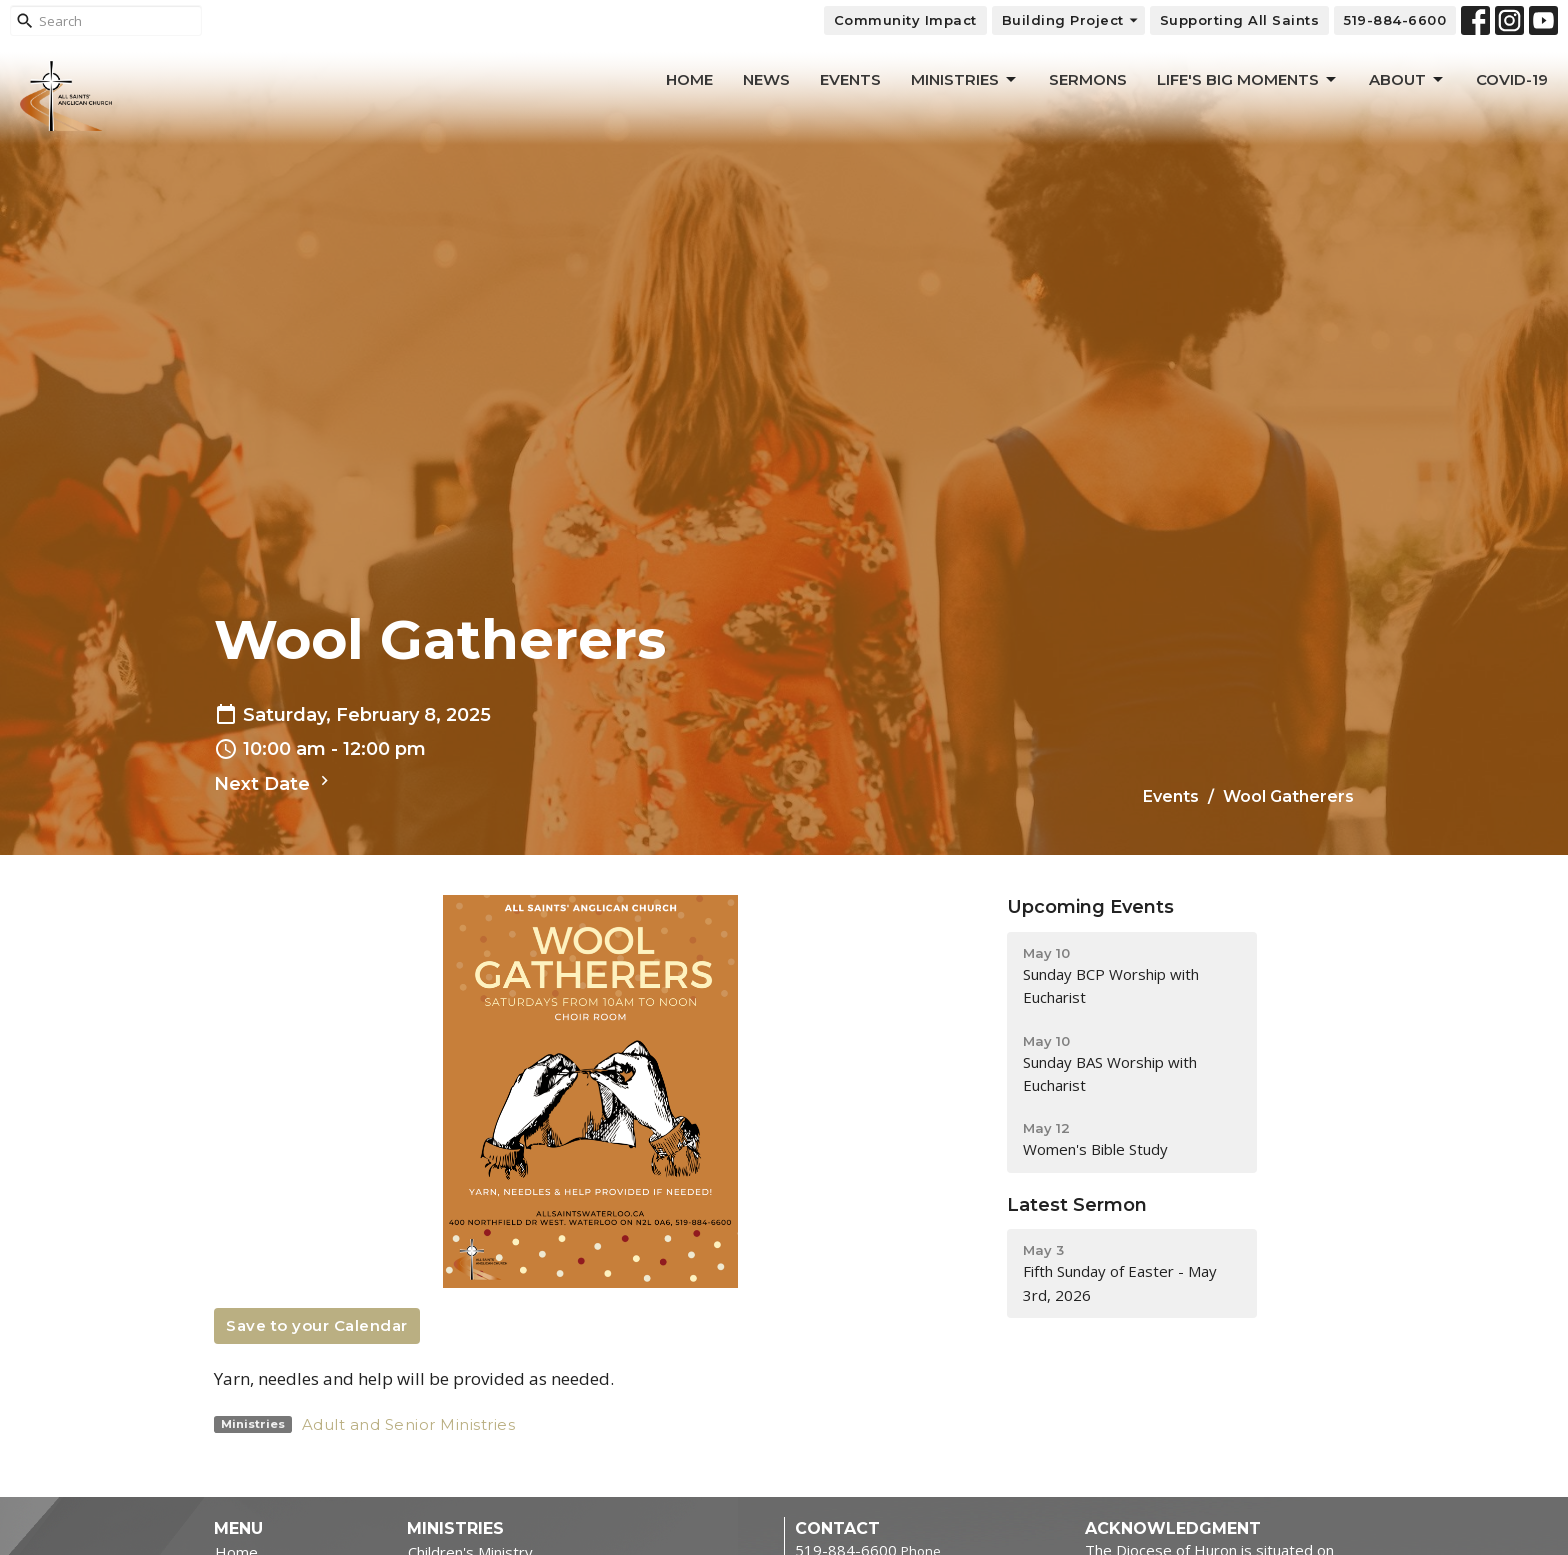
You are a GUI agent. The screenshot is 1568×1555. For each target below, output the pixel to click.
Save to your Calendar (317, 1325)
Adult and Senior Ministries (409, 1424)
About (1407, 80)
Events (850, 79)
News (766, 79)
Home (689, 79)
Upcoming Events (1090, 907)
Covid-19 (1512, 79)
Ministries (965, 80)
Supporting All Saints (1240, 20)
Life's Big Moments (1248, 80)
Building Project (1071, 20)
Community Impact (905, 20)
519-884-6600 (1395, 20)
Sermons (1088, 79)
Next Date (274, 783)
